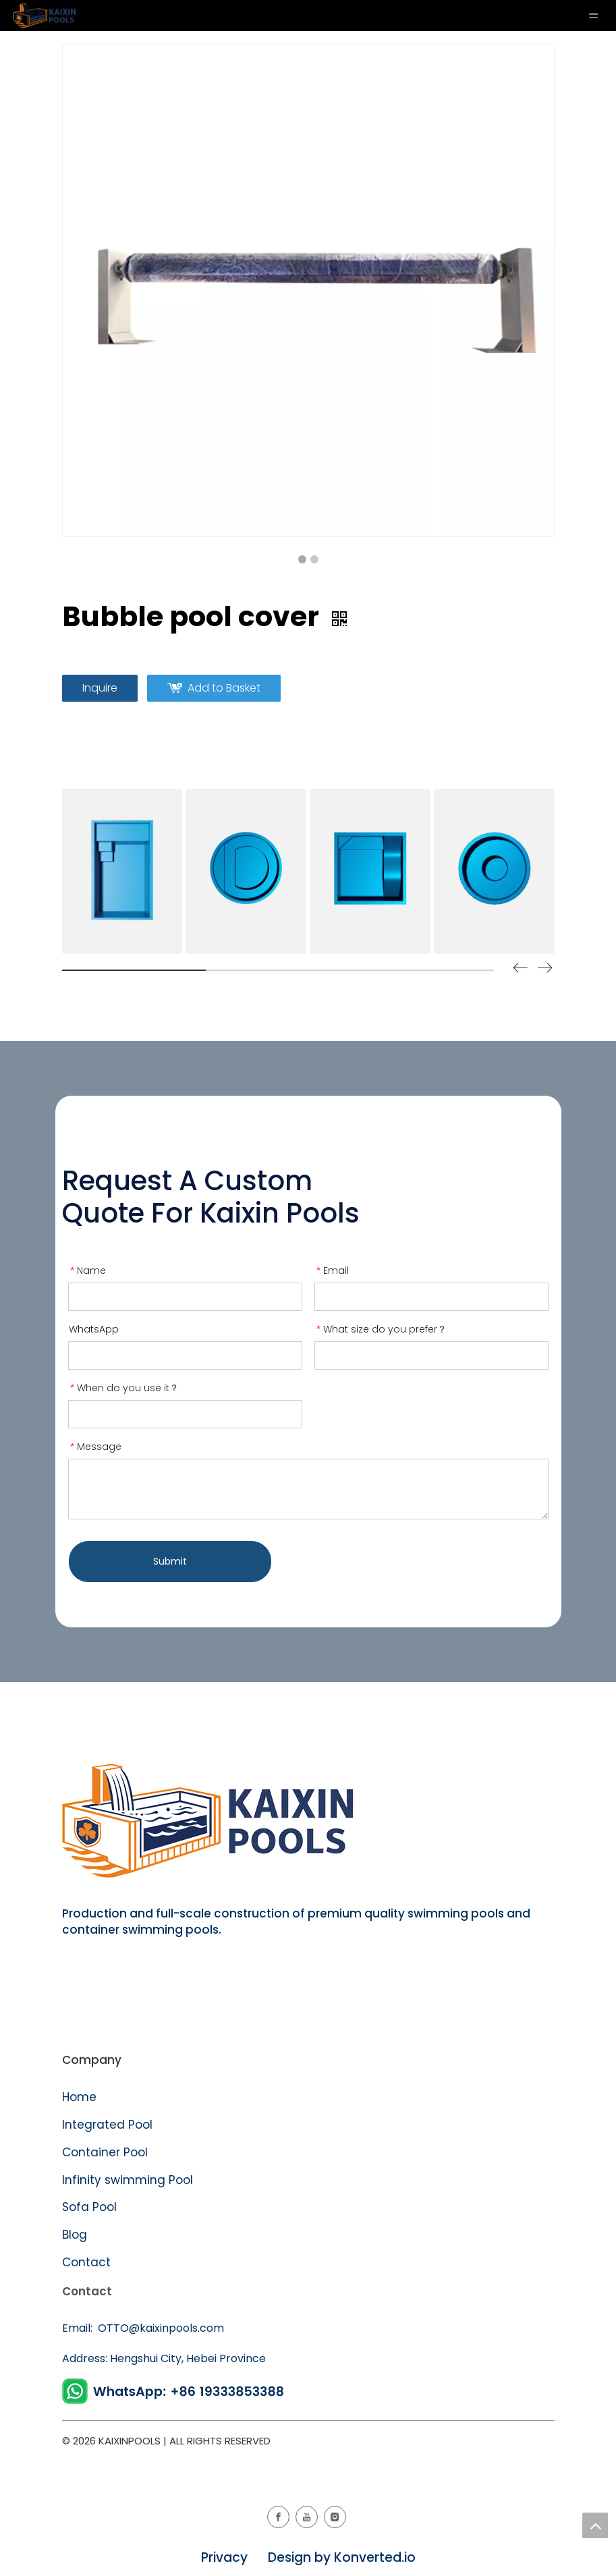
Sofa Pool (89, 2207)
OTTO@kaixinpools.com (159, 2328)
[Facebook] (278, 2517)
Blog (74, 2235)
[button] (545, 970)
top (595, 2525)
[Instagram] (335, 2517)
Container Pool (105, 2152)
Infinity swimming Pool (127, 2180)
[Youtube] (307, 2517)
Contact (86, 2262)
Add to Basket (224, 688)
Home (79, 2097)
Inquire (99, 688)
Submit (170, 1561)
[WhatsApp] (175, 2391)
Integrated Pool (109, 2125)
